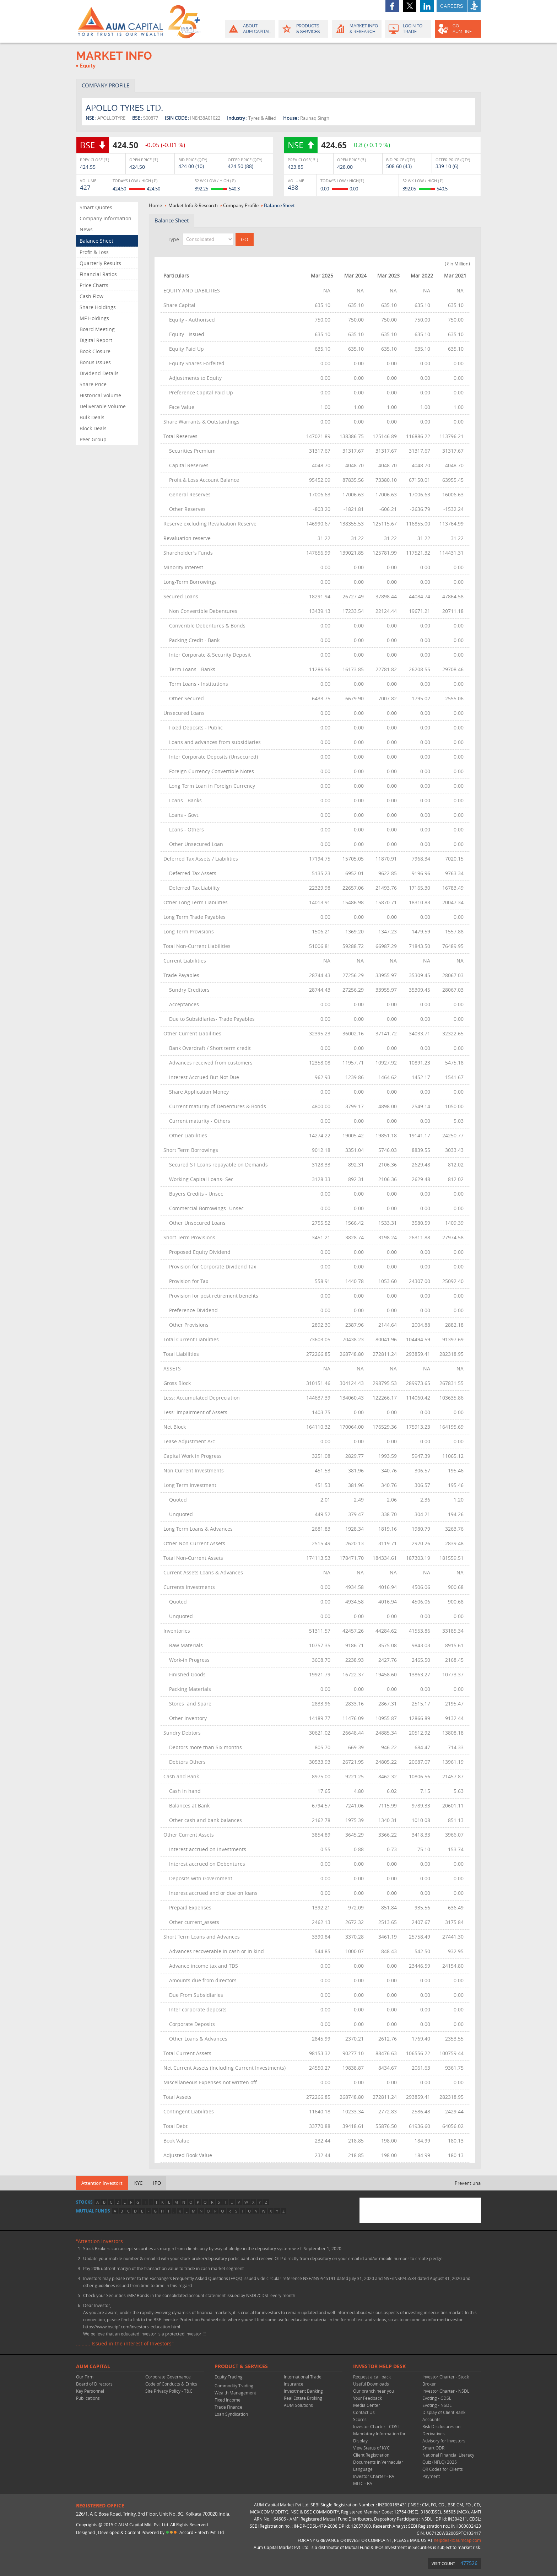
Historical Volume (100, 395)
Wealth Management (235, 2393)
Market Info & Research (193, 205)
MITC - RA (362, 2483)
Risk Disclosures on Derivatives (441, 2430)
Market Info (356, 29)
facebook (392, 6)
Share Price (93, 384)
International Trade (302, 2377)
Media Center (366, 2405)
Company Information (105, 218)
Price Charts (94, 285)
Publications (88, 2398)
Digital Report (96, 340)
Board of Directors (94, 2384)
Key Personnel (90, 2391)
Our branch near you (373, 2391)
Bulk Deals (92, 417)
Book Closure (95, 351)
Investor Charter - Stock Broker (445, 2380)
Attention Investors (102, 2183)
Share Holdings (98, 307)
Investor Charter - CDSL (376, 2426)
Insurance (293, 2384)
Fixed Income (227, 2400)
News (86, 229)
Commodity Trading (234, 2385)
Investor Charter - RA (373, 2476)
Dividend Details (99, 373)
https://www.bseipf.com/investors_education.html (131, 2326)
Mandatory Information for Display (379, 2437)
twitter (409, 6)
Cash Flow (91, 296)
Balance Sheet (96, 240)
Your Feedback (367, 2398)
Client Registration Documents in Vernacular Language (378, 2462)
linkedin (427, 6)
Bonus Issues (95, 362)
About (249, 29)
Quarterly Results (100, 263)
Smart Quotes (96, 207)
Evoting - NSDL (436, 2405)
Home (155, 205)
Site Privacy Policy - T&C (169, 2391)
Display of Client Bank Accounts (443, 2415)
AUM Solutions (298, 2405)
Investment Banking (303, 2391)
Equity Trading (229, 2377)
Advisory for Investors (443, 2440)
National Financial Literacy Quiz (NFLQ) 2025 (448, 2458)
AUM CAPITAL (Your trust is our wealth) (120, 21)
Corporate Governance (168, 2377)
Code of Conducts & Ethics (171, 2384)
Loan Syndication (231, 2414)
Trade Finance (228, 2407)
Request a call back (372, 2377)
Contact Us (364, 2412)
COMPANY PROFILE (105, 85)
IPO (157, 2183)
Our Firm (84, 2377)
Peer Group (93, 439)
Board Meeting (97, 329)
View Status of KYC (371, 2448)
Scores (360, 2419)
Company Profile (241, 205)
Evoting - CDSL (436, 2398)
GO (457, 29)
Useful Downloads (371, 2384)
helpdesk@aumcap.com (457, 2540)
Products (302, 29)
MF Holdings (94, 318)
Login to (408, 29)
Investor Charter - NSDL (445, 2391)
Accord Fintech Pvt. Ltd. (202, 2532)
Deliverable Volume (103, 406)
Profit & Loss (94, 252)
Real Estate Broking (303, 2398)
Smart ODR (433, 2448)
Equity (88, 66)
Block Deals (93, 428)
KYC (138, 2183)
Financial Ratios (98, 274)
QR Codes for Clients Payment (442, 2472)
